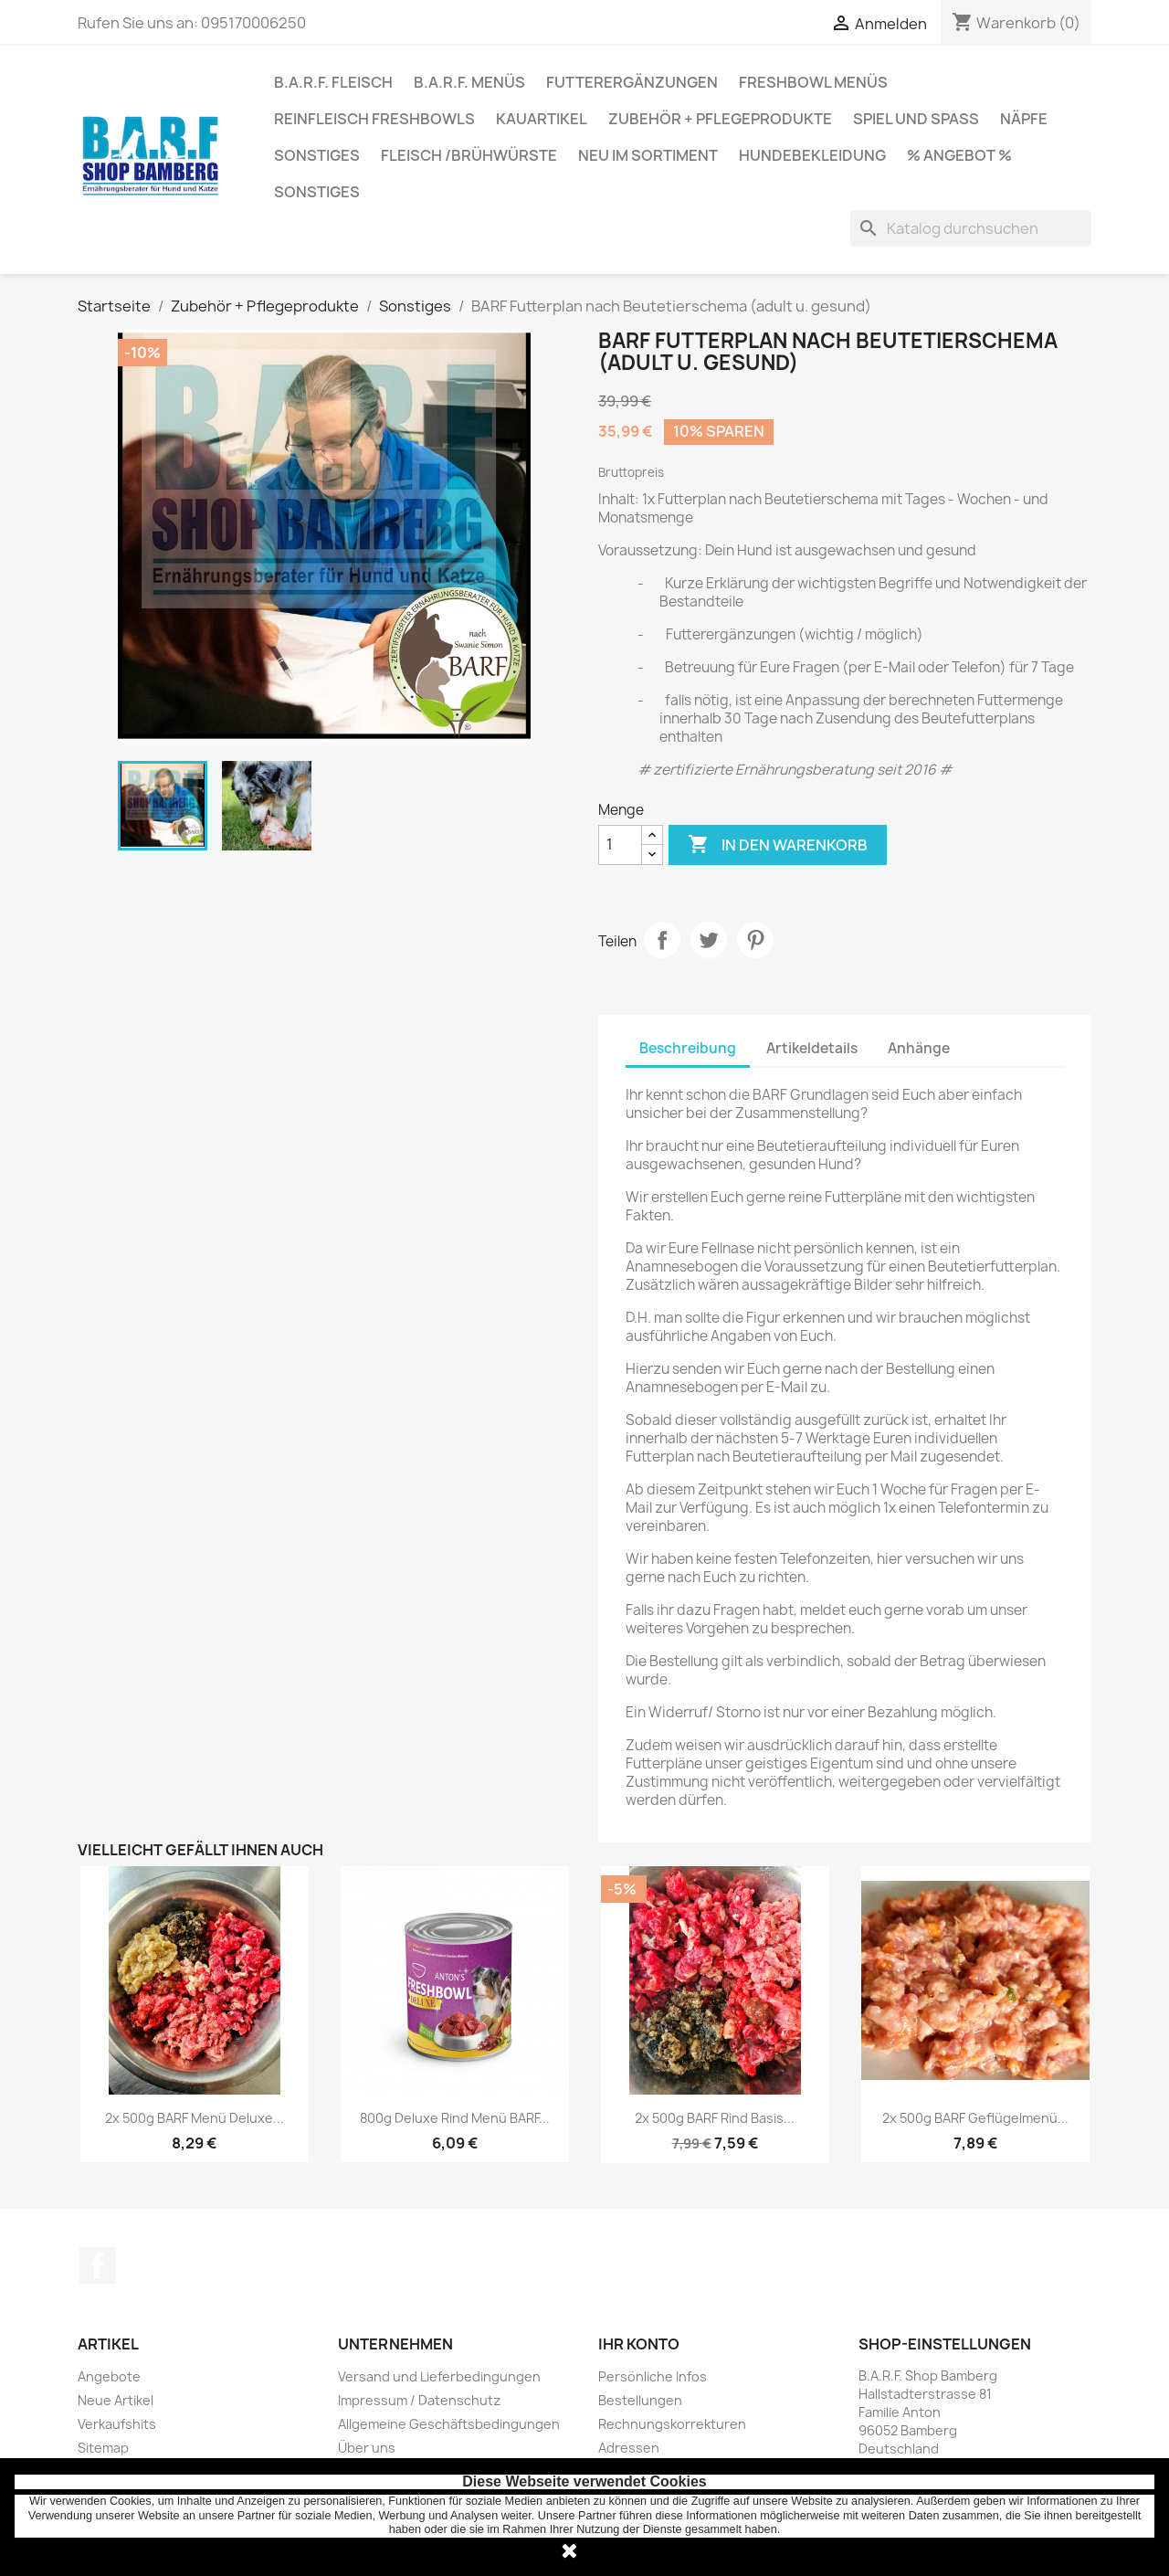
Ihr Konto (638, 2344)
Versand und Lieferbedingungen (439, 2376)
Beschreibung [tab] (687, 1048)
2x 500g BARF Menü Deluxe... (194, 2118)
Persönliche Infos (652, 2376)
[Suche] (970, 228)
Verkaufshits (117, 2424)
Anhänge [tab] (919, 1048)
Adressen (628, 2447)
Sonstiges (317, 155)
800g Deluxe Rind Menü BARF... (455, 2118)
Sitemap (103, 2447)
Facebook (97, 2265)
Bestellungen (640, 2400)
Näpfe (1024, 119)
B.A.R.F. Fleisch (333, 82)
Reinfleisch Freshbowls (374, 119)
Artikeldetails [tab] (812, 1048)
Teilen (662, 940)
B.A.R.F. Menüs (469, 82)
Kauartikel (541, 119)
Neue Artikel (115, 2400)
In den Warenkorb (778, 845)
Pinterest (755, 940)
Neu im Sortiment (648, 155)
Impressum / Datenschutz (419, 2400)
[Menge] (620, 845)
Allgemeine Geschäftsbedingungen (449, 2424)
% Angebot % (959, 155)
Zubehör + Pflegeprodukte (720, 119)
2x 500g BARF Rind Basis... (715, 2118)
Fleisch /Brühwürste (469, 155)
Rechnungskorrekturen (672, 2424)
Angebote (109, 2376)
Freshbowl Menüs (813, 82)
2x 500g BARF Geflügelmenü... (975, 2118)
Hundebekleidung (812, 155)
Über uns (366, 2447)
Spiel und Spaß (916, 119)
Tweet (708, 940)
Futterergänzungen (632, 82)
